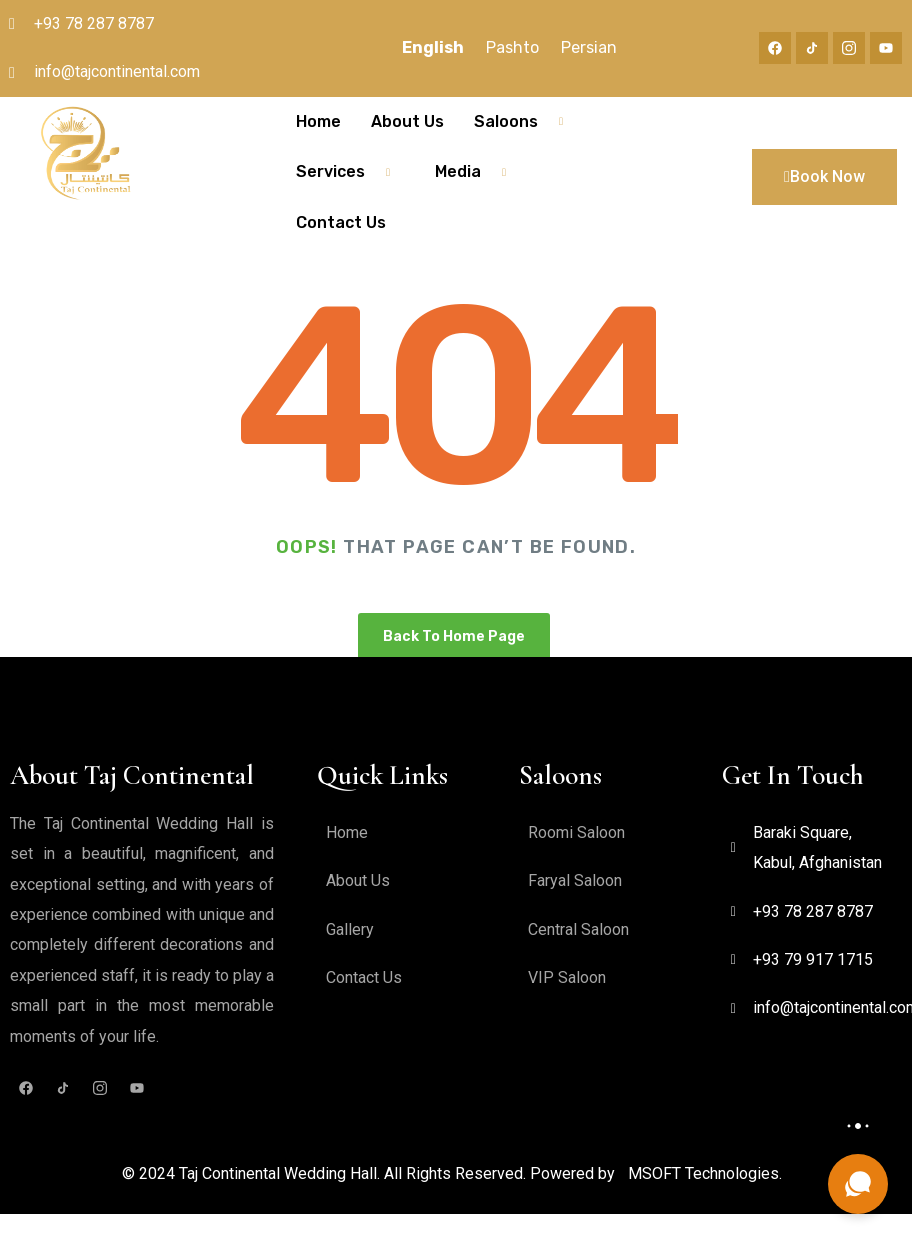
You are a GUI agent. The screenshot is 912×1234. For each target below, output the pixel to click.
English (433, 47)
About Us (407, 121)
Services (350, 172)
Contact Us (341, 222)
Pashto (512, 47)
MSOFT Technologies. (705, 1173)
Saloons (526, 122)
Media (478, 172)
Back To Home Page (454, 636)
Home (318, 121)
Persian (589, 47)
